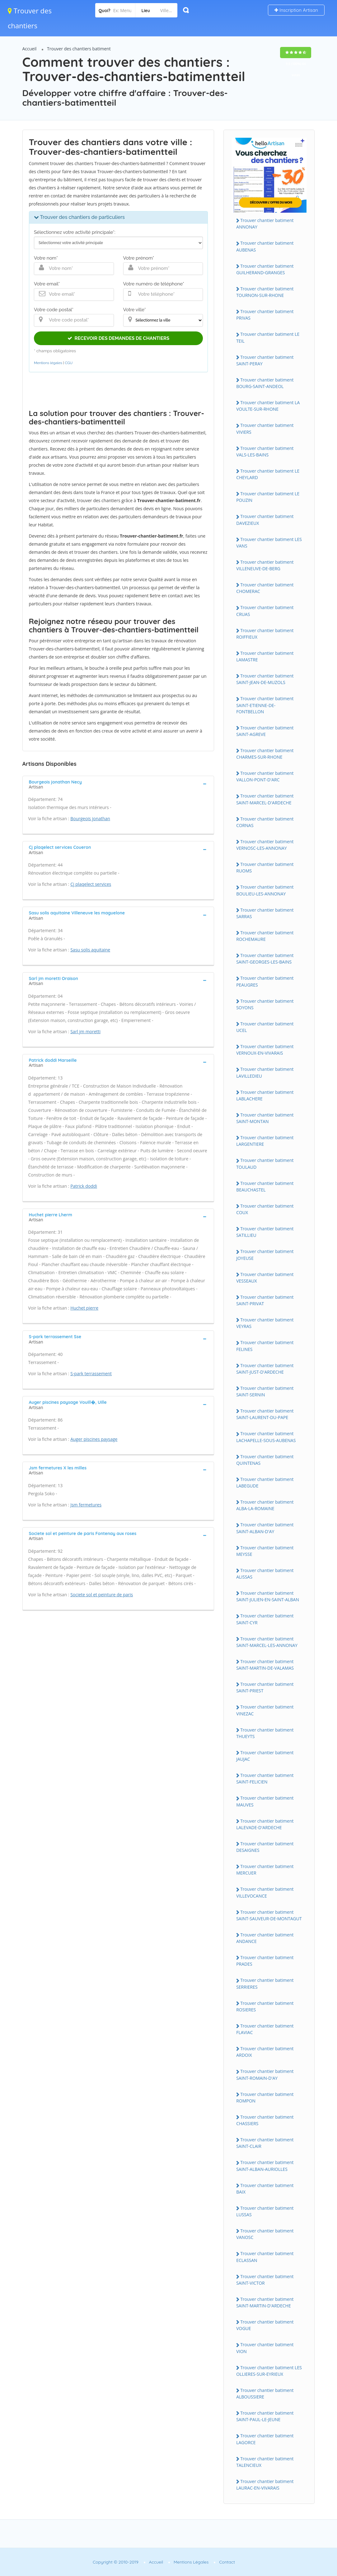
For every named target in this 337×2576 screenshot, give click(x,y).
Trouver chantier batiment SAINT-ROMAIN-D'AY (264, 2074)
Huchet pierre (84, 1308)
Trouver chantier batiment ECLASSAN (264, 2256)
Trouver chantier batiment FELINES (264, 1345)
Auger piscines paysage (93, 1439)
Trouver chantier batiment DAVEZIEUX (264, 519)
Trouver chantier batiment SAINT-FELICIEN (264, 1778)
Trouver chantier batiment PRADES (264, 1960)
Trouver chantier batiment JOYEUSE (264, 1254)
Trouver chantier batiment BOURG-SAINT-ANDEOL (264, 383)
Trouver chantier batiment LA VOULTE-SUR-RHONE (268, 406)
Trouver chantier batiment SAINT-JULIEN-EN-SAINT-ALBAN (267, 1596)
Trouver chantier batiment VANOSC (264, 2234)
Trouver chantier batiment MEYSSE (264, 1551)
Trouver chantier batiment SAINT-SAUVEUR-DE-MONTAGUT (269, 1915)
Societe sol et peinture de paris (101, 1595)
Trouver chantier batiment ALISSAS (264, 1573)
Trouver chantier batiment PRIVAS (264, 314)
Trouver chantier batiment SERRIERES (264, 1983)
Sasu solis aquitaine (90, 950)
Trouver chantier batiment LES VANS (269, 542)
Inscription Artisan (296, 10)
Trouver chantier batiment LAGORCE (264, 2439)
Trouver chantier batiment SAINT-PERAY (264, 360)
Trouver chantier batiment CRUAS (264, 610)
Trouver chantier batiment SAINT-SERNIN (264, 1391)
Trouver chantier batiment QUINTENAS (264, 1460)
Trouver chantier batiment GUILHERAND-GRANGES (264, 269)
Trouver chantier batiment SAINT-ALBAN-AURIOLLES (264, 2165)
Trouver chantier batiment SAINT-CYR (264, 1619)
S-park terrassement (91, 1373)
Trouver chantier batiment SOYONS (264, 1004)
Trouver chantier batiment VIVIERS (264, 428)
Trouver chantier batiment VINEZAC (264, 1710)
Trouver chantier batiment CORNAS (264, 822)
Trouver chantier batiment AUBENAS (264, 246)
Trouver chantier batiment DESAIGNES (264, 1847)
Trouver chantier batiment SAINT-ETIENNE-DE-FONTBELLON (264, 705)
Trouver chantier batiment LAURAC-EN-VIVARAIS (264, 2484)
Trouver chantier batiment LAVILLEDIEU (264, 1072)
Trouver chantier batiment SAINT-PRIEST (264, 1687)
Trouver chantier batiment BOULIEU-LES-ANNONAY (264, 890)
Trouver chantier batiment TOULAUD (264, 1163)
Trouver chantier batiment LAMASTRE (264, 656)
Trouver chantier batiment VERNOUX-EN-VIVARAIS (264, 1049)
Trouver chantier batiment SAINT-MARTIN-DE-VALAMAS (265, 1664)
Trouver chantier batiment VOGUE (264, 2325)
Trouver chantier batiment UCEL (264, 1027)
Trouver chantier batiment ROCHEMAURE (264, 936)
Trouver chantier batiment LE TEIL (267, 337)
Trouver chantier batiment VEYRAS (264, 1323)
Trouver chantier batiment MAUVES (264, 1801)
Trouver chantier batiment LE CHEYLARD (267, 474)
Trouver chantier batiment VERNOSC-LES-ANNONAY (264, 845)
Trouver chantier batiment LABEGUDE (264, 1482)
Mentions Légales (191, 2562)
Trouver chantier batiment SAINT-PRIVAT (264, 1300)
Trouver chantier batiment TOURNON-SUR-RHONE (264, 292)
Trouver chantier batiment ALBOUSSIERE (264, 2393)
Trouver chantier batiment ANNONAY (264, 223)
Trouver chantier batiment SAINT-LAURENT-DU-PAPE (264, 1414)
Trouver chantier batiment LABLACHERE (264, 1095)
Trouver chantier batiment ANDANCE (264, 1938)
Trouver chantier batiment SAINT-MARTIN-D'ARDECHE (264, 2302)
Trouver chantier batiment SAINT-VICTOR (264, 2279)
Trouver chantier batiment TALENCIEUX (264, 2462)
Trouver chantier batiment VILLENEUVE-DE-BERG (264, 565)
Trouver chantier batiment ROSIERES (264, 2006)
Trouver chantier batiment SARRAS (264, 913)
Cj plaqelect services (90, 884)
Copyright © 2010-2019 (115, 2562)
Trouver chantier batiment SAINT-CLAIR (264, 2143)
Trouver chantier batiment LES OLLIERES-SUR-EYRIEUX (269, 2371)
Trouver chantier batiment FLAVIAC (264, 2029)
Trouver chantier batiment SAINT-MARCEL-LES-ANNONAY (266, 1642)
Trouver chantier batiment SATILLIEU (264, 1232)
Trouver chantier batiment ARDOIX (264, 2052)
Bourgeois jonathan (90, 818)
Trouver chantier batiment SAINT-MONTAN (264, 1118)
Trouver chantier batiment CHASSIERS (264, 2120)
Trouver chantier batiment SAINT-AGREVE (264, 731)
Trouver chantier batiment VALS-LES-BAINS (264, 451)
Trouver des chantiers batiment (79, 49)
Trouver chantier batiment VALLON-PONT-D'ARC (264, 776)
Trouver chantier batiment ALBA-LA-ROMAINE (264, 1505)
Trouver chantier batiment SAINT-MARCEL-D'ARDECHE (264, 799)
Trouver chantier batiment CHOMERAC (264, 588)
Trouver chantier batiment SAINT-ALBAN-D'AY (264, 1528)
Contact (227, 2562)
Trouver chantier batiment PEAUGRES (264, 981)
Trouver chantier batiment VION (264, 2348)
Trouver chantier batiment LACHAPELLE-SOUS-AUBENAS (266, 1437)
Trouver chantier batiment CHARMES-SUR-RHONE (264, 753)
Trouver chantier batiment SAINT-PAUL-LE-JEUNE (264, 2416)
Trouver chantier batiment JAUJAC (264, 1756)
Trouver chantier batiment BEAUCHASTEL (264, 1186)
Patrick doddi (83, 1186)
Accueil (29, 49)
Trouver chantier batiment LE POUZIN (267, 497)
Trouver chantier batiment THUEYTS (264, 1733)
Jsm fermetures (85, 1505)
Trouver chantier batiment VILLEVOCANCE (264, 1892)
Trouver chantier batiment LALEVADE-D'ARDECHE (264, 1824)
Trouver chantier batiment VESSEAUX (264, 1277)
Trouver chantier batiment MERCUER (264, 1869)
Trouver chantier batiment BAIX (264, 2188)
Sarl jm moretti (85, 1031)
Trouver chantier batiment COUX (264, 1209)
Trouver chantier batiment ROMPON (264, 2097)
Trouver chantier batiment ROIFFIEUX (264, 633)
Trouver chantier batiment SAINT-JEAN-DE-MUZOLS (264, 679)
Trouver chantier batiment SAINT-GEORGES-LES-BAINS (264, 958)
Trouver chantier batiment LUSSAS (264, 2211)
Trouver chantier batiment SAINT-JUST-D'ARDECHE (264, 1368)
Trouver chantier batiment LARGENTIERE (264, 1141)
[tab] (118, 784)
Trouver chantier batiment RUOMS (264, 867)
